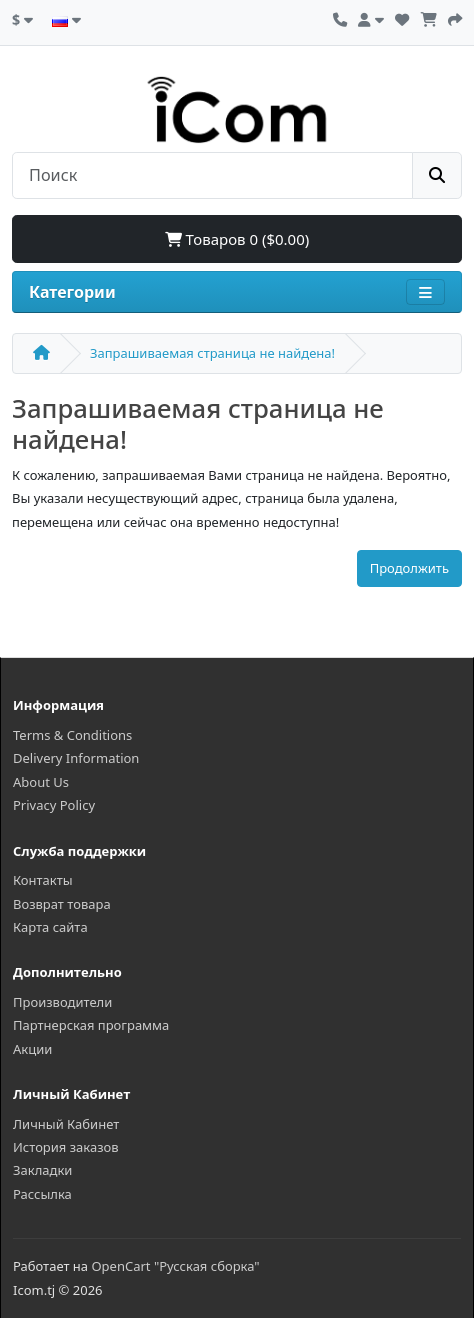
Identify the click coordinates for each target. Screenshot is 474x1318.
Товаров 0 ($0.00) (237, 239)
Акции (32, 1049)
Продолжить (409, 568)
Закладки (42, 1170)
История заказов (66, 1147)
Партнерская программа (91, 1025)
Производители (62, 1002)
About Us (41, 782)
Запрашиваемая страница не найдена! (212, 353)
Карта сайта (50, 927)
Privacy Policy (54, 805)
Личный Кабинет (66, 1124)
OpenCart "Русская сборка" (175, 1266)
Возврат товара (62, 904)
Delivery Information (76, 758)
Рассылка (42, 1194)
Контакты (43, 880)
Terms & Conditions (72, 735)
